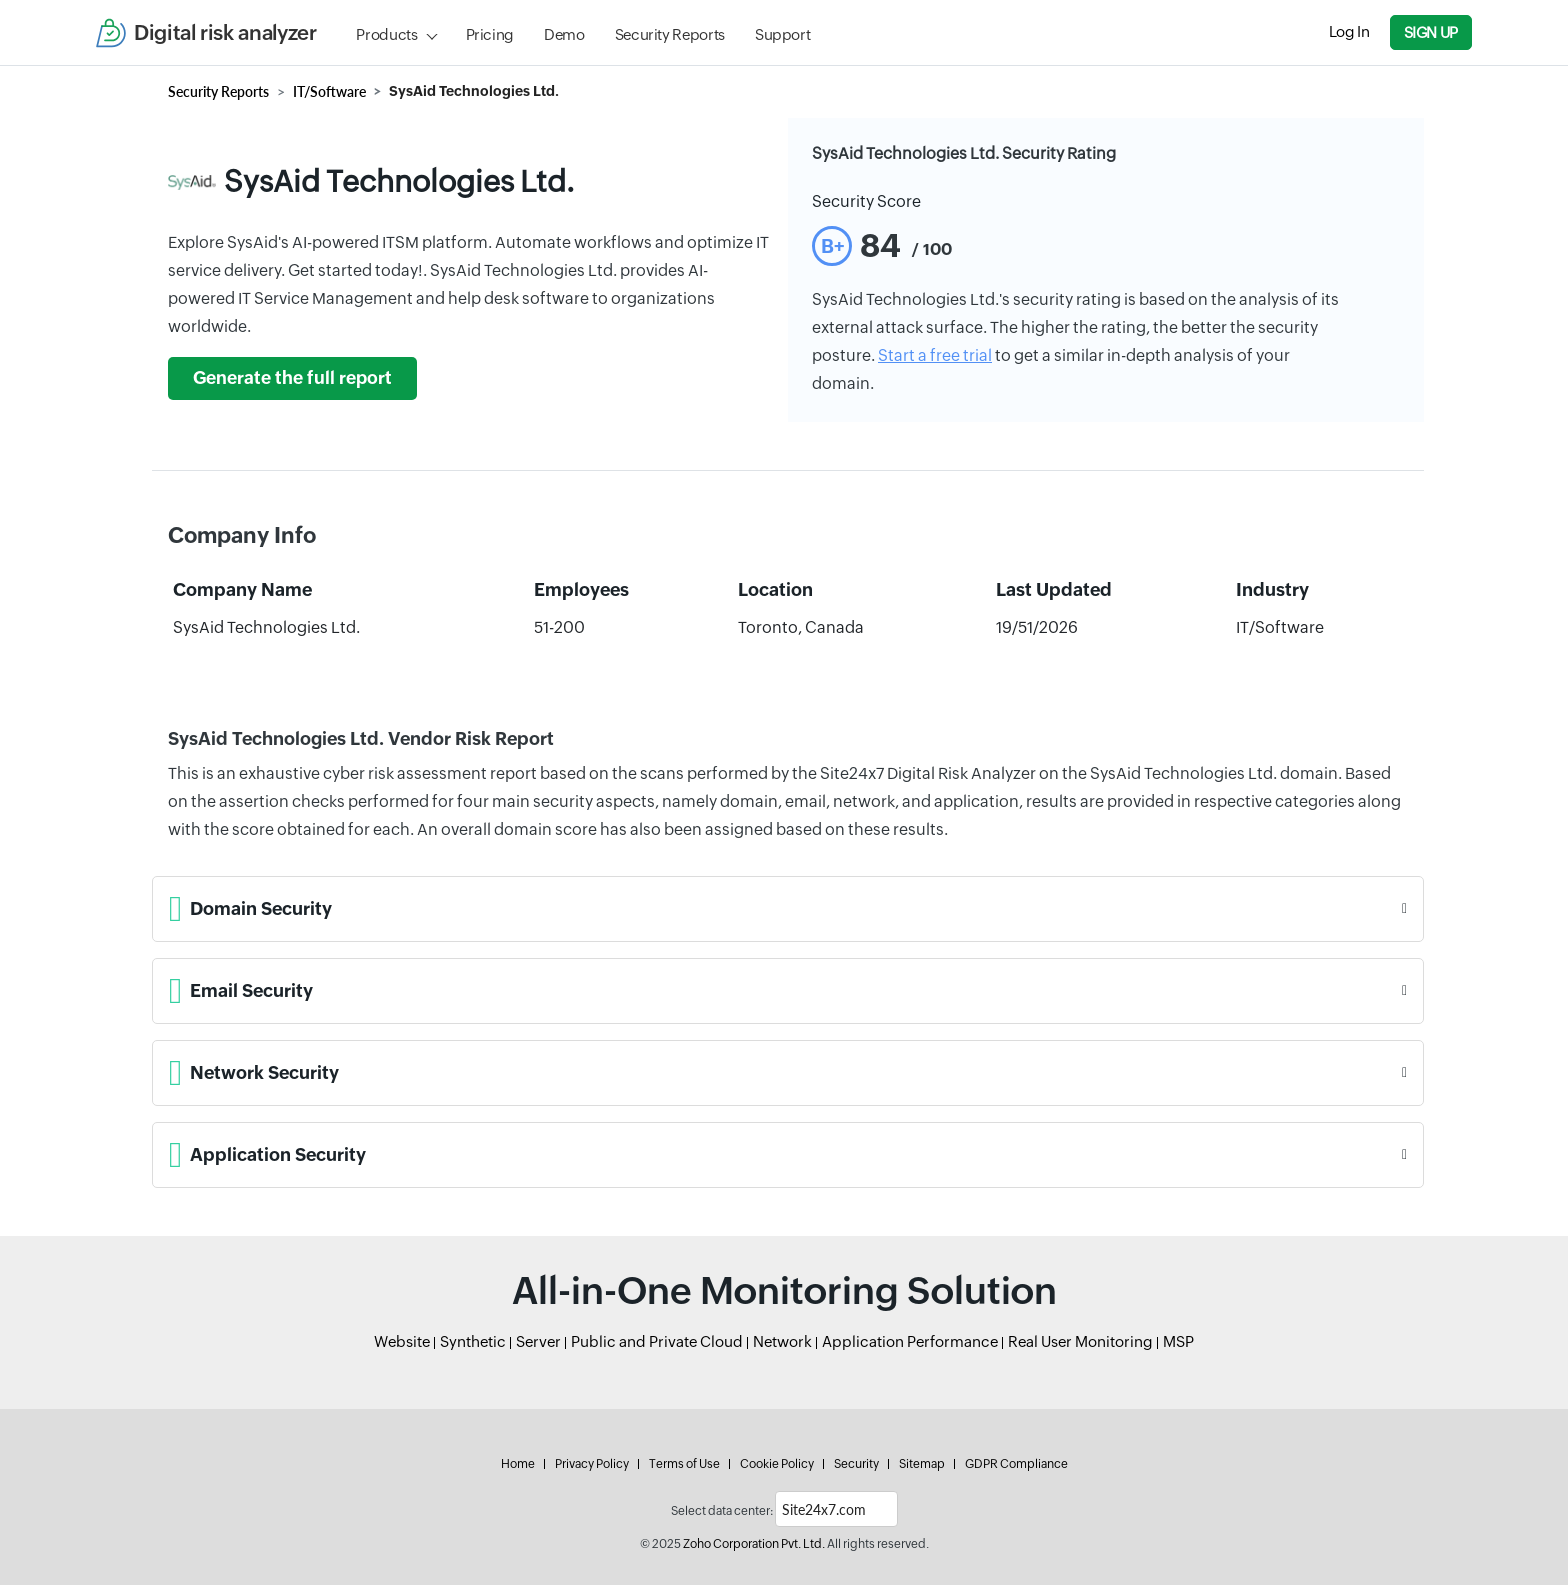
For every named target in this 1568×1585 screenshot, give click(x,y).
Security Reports (670, 34)
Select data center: (722, 1511)
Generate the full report (292, 378)
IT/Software (329, 91)
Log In (1349, 31)
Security (856, 1464)
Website (402, 1341)
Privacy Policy (592, 1464)
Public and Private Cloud (657, 1341)
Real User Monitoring (1080, 1341)
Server (538, 1341)
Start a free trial (935, 355)
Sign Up (1431, 32)
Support (782, 34)
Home (518, 1464)
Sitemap (922, 1464)
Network (782, 1341)
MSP (1178, 1341)
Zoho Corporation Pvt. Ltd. (754, 1544)
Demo (564, 34)
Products (386, 34)
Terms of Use (684, 1464)
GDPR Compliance (1016, 1464)
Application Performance (910, 1341)
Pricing (490, 34)
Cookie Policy (777, 1464)
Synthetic (473, 1341)
